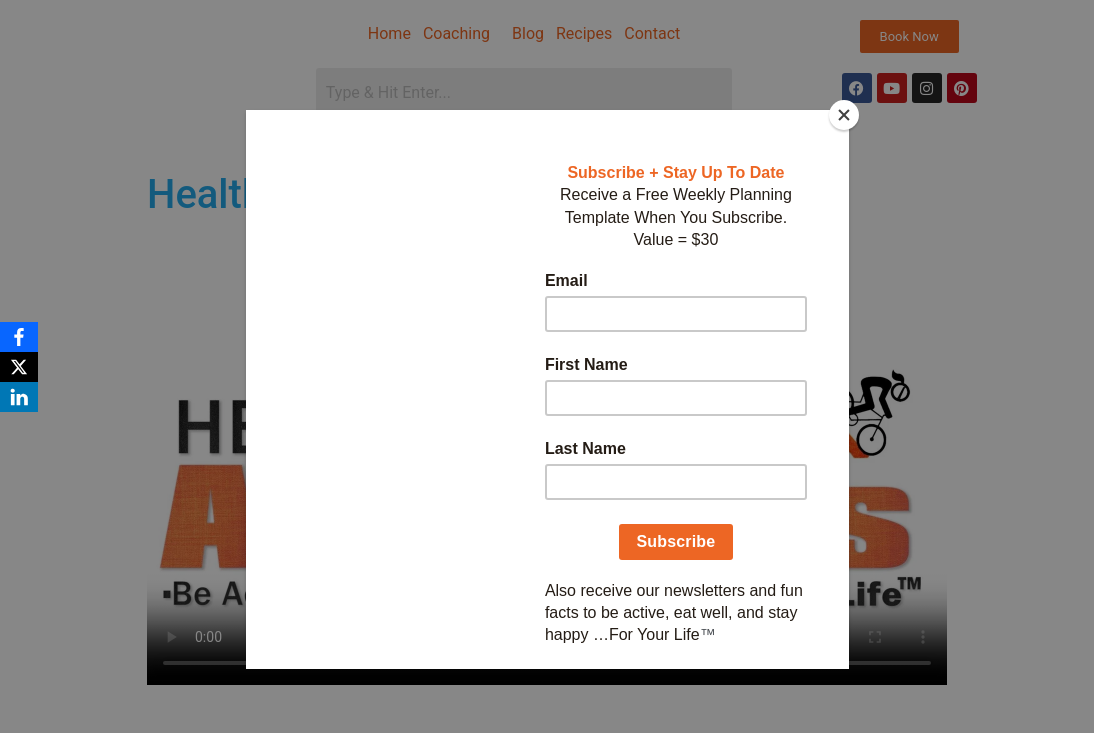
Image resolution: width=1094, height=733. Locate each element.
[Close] (844, 115)
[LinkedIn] (19, 397)
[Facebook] (19, 337)
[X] (19, 367)
